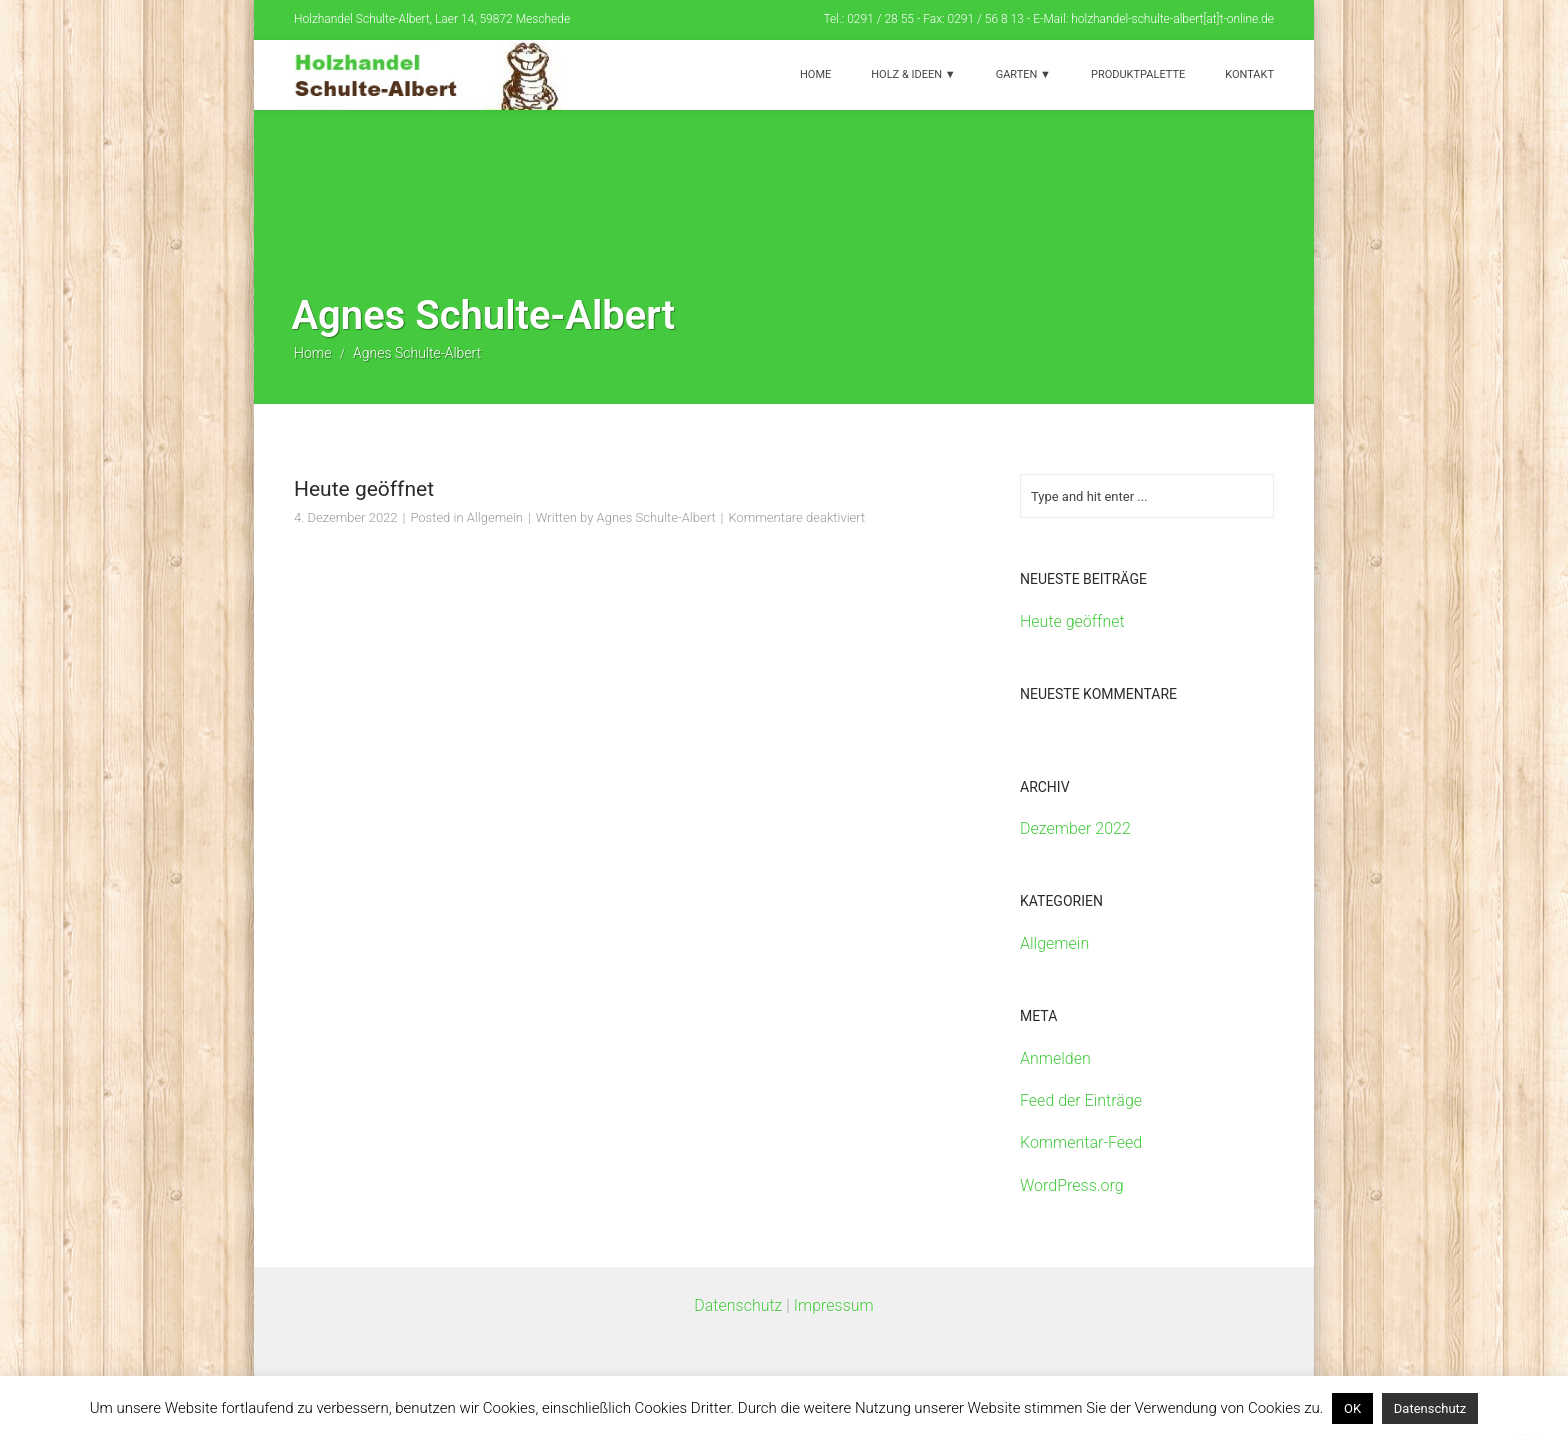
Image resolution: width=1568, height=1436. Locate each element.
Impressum (834, 1305)
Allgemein (495, 517)
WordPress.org (1072, 1185)
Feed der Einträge (1081, 1100)
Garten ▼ (1023, 74)
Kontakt (1249, 74)
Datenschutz (738, 1305)
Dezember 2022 (1075, 828)
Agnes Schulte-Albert (656, 517)
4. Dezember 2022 (346, 517)
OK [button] (1352, 1408)
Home (815, 74)
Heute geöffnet (364, 489)
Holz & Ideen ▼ (913, 74)
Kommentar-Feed (1081, 1142)
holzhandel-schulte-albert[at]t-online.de (1172, 19)
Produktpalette (1138, 74)
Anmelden (1055, 1058)
